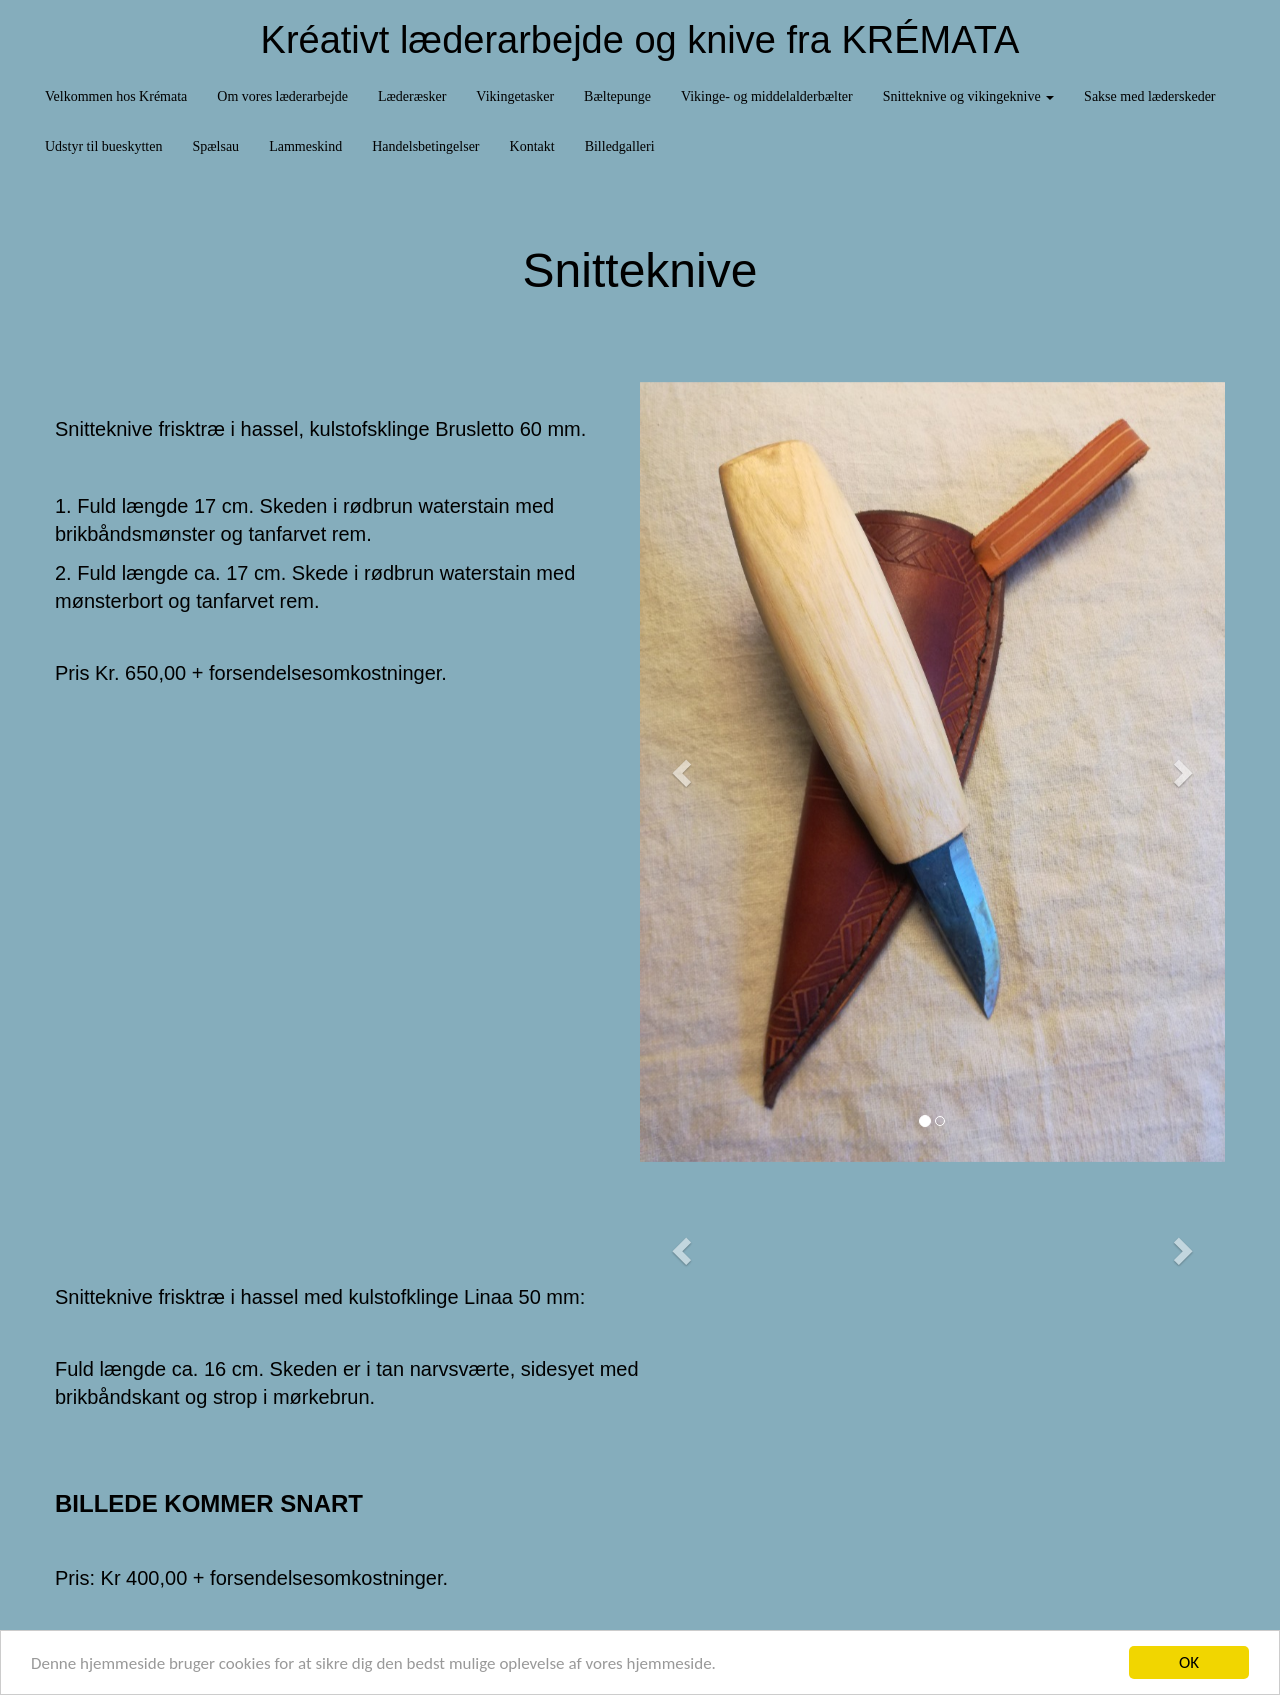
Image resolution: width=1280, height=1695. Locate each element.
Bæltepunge (617, 96)
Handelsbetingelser (425, 146)
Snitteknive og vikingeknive (968, 96)
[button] (684, 772)
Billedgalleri (620, 146)
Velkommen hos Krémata (116, 96)
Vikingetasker (515, 96)
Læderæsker (412, 96)
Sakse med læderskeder (1149, 96)
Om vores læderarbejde (282, 96)
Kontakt (532, 146)
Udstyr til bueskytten (103, 146)
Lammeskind (305, 146)
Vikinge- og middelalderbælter (767, 96)
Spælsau (215, 146)
